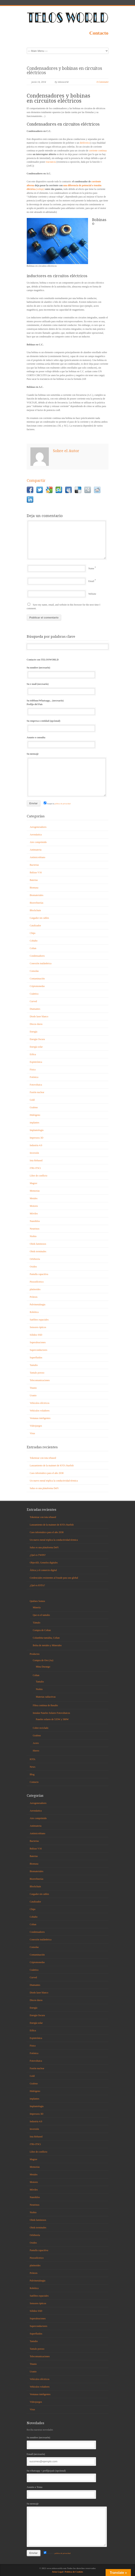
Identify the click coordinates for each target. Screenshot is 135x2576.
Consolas (34, 971)
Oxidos (33, 1266)
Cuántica (34, 993)
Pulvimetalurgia (37, 1304)
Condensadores (37, 955)
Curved (33, 1001)
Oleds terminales (38, 1251)
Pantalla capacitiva (39, 1274)
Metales (34, 1198)
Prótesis (34, 1296)
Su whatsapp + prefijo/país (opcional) (67, 2475)
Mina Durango (43, 1666)
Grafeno (34, 1107)
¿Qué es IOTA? (37, 1585)
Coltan (33, 948)
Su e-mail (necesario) (67, 689)
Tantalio (34, 1365)
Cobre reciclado (40, 1727)
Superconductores (38, 1350)
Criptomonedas (37, 986)
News (32, 1766)
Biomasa (34, 887)
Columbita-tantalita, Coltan (46, 1637)
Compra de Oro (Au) (43, 1660)
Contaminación (37, 978)
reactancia (51, 161)
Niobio (33, 1236)
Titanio (33, 1387)
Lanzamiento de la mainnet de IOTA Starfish (52, 1465)
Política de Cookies (74, 2571)
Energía (33, 1031)
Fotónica (34, 1077)
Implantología (37, 1130)
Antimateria (35, 849)
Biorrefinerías (37, 902)
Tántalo (36, 1622)
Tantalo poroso (37, 1372)
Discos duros (36, 1024)
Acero (36, 1743)
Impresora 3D (36, 1137)
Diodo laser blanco (39, 1016)
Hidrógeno (35, 1115)
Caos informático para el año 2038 (47, 1473)
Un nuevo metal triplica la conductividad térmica (54, 1480)
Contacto (98, 33)
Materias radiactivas (46, 1696)
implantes (34, 1122)
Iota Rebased (36, 1160)
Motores (34, 1206)
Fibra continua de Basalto (45, 1705)
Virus (32, 1433)
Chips (33, 933)
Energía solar (36, 1046)
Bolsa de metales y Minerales (47, 1645)
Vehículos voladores (40, 1410)
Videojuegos (36, 1425)
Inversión (34, 1152)
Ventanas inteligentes (40, 1418)
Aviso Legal (58, 2571)
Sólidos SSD (36, 1334)
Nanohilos (35, 1221)
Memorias (35, 1190)
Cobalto (34, 940)
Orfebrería (35, 1259)
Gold (32, 1099)
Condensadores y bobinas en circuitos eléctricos (64, 70)
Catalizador (35, 925)
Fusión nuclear (37, 1092)
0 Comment (102, 82)
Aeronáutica (36, 834)
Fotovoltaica (36, 1084)
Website (92, 593)
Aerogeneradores (38, 827)
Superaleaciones (38, 1342)
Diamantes (35, 1008)
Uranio (33, 1395)
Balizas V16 (36, 872)
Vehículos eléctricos (39, 1403)
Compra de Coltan (42, 1630)
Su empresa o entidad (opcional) (67, 725)
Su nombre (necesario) (67, 672)
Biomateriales (37, 895)
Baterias (34, 880)
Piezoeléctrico (37, 1281)
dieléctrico (85, 142)
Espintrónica (36, 1062)
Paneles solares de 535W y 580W (52, 1719)
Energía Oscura (37, 1039)
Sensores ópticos (38, 1327)
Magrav (33, 1183)
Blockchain (35, 910)
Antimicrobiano (37, 857)
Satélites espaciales (39, 1319)
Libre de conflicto (38, 1175)
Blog (32, 1774)
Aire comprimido (38, 842)
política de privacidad (62, 804)
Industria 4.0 (36, 1145)
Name (91, 568)
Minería (37, 1607)
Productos (35, 1654)
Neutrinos (34, 1228)
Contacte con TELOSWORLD (43, 659)
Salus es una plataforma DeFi (44, 1488)
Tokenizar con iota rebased (43, 1457)
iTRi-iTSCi (35, 1168)
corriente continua (98, 150)
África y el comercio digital (43, 1570)
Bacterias (34, 864)
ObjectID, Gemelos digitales (44, 1562)
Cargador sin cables (39, 918)
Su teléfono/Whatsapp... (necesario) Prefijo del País (67, 707)
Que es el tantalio (41, 1615)
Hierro (36, 1750)
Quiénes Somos (37, 1601)
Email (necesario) (67, 2459)
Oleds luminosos (38, 1243)
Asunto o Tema (67, 2492)
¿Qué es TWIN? (38, 1555)
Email (91, 581)
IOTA (33, 1759)
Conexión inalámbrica (40, 963)
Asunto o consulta (67, 742)
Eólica (33, 1054)
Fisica (33, 1069)
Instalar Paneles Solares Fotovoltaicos (51, 1713)
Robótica (34, 1312)
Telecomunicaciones (40, 1380)
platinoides (35, 1289)
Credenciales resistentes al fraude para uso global (54, 1577)
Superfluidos (36, 1357)
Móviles (34, 1213)
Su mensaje (67, 774)
